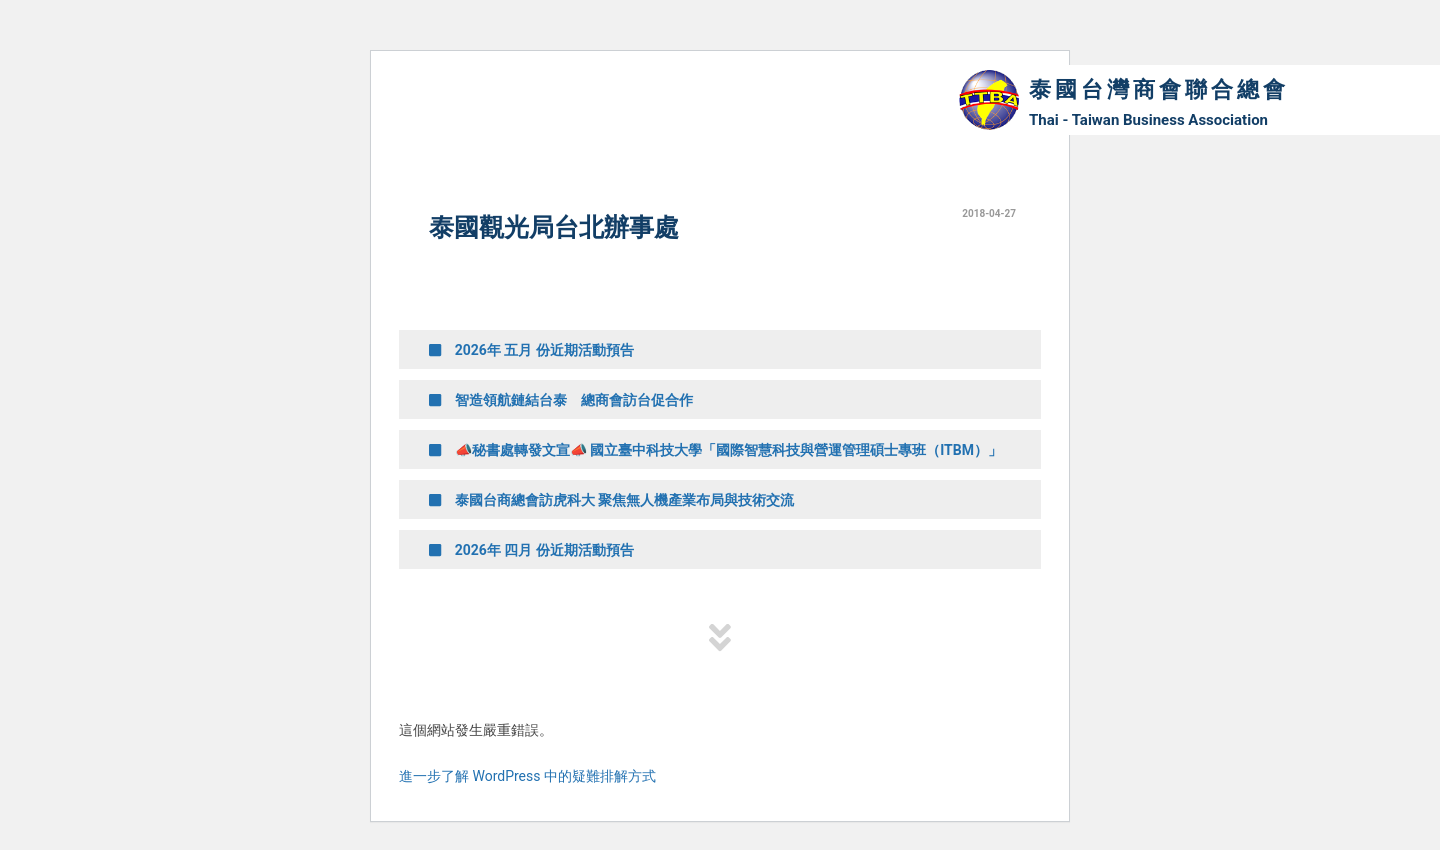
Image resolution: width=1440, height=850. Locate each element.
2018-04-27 (989, 213)
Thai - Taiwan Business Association (1148, 120)
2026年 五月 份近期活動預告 (531, 350)
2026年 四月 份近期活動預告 (531, 550)
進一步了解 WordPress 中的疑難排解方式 (527, 776)
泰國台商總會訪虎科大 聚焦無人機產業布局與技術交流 (611, 500)
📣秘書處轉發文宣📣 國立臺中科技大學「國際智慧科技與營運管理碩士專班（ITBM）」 (715, 450)
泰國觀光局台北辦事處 (554, 227)
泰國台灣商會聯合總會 (1159, 89)
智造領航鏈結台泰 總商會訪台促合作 (561, 400)
